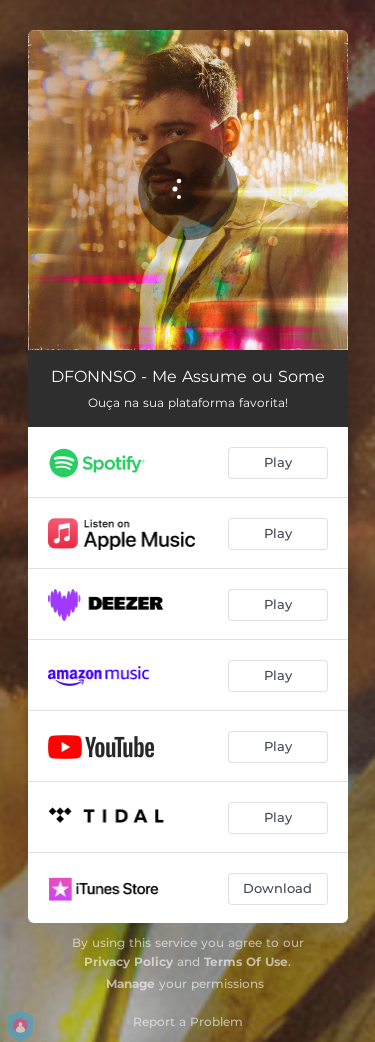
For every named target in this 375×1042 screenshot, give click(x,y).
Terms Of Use (246, 961)
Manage (130, 983)
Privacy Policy (128, 961)
